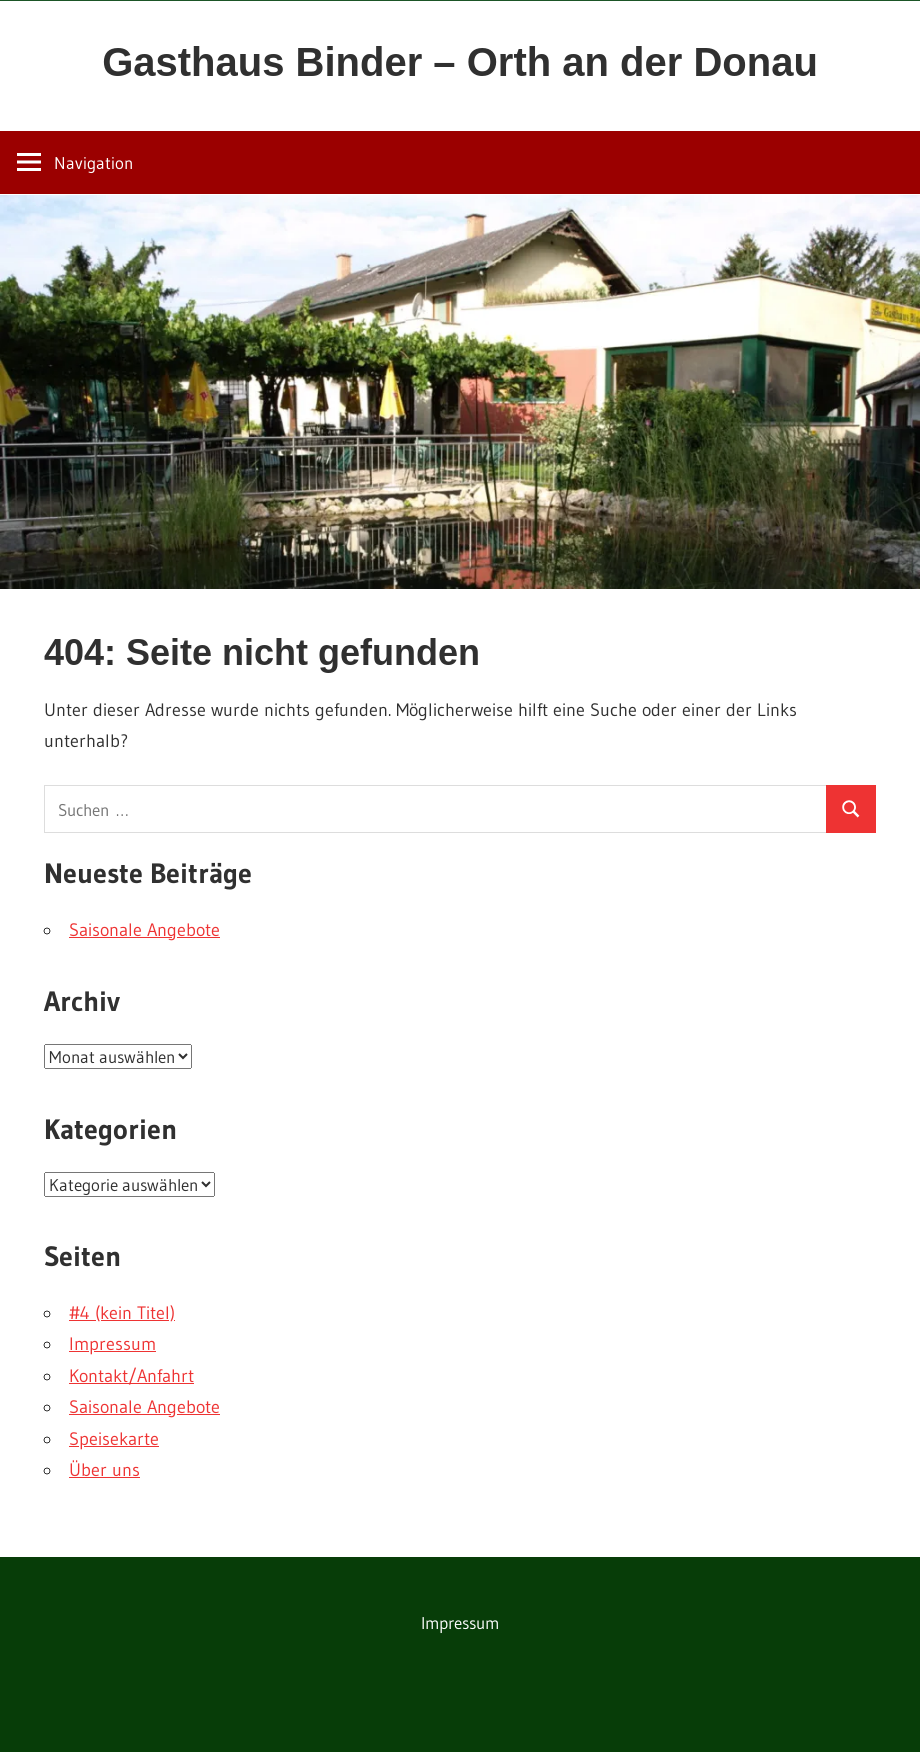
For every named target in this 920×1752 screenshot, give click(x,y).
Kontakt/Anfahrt (131, 1376)
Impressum (112, 1344)
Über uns (104, 1470)
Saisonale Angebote (144, 930)
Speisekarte (114, 1439)
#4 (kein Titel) (122, 1313)
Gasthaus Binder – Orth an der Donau (460, 62)
